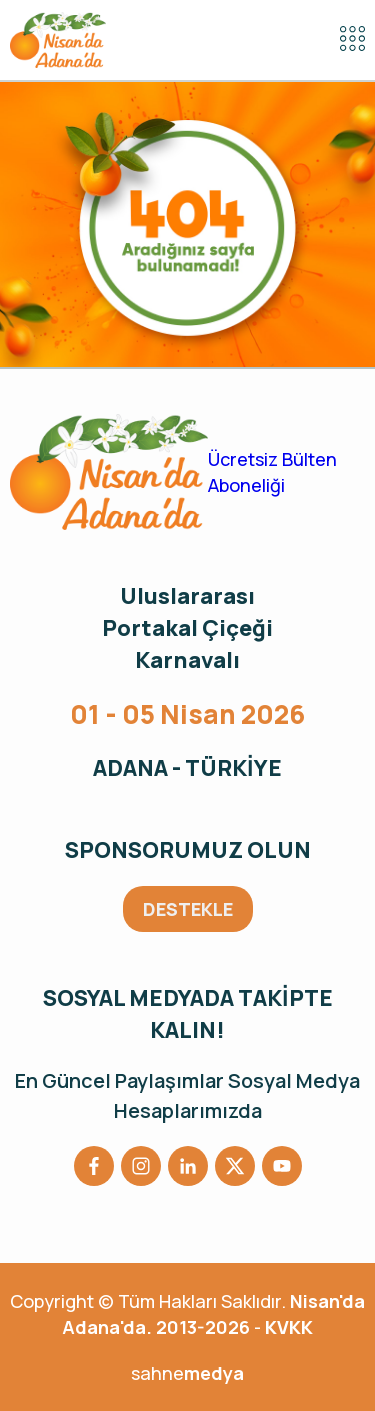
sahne (187, 1373)
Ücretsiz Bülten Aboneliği (272, 472)
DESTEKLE (188, 909)
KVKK (289, 1327)
